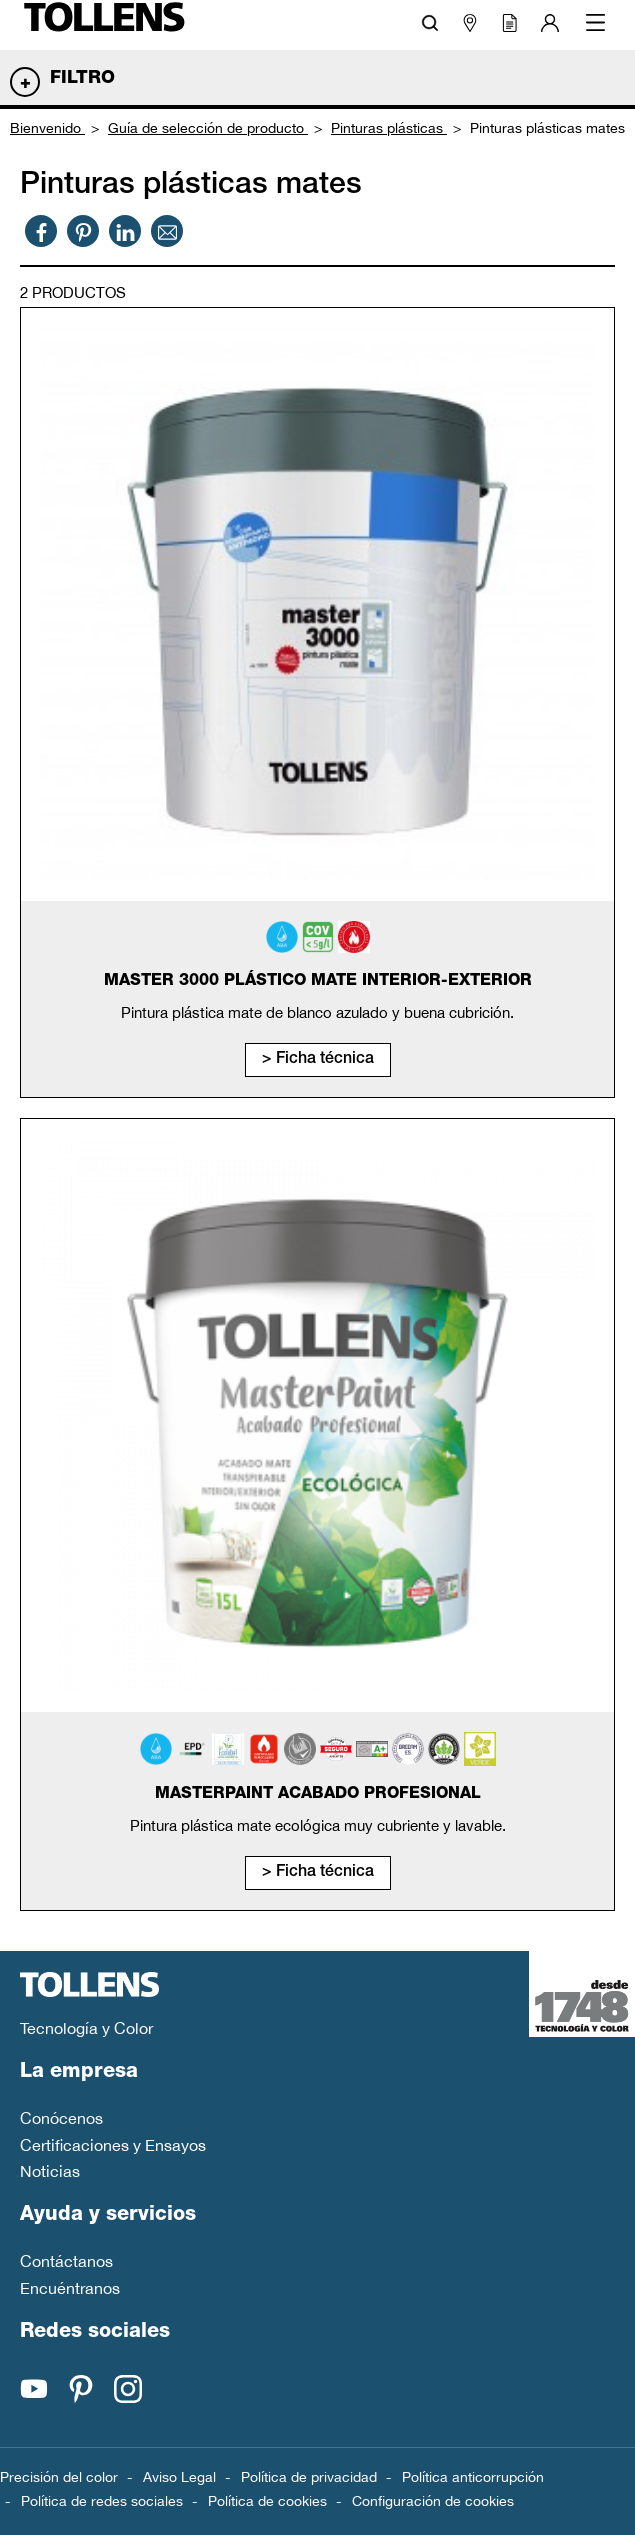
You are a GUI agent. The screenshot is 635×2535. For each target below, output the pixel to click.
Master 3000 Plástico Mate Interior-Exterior (318, 982)
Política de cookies (267, 2501)
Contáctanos (66, 2261)
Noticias (50, 2171)
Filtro (82, 79)
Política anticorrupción (473, 2477)
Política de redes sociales (102, 2501)
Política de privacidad (309, 2477)
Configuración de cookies (433, 2501)
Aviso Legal (179, 2477)
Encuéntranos (70, 2288)
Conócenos (61, 2118)
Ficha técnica (325, 1060)
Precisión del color (59, 2477)
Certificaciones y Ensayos (113, 2145)
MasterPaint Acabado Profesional (318, 1795)
